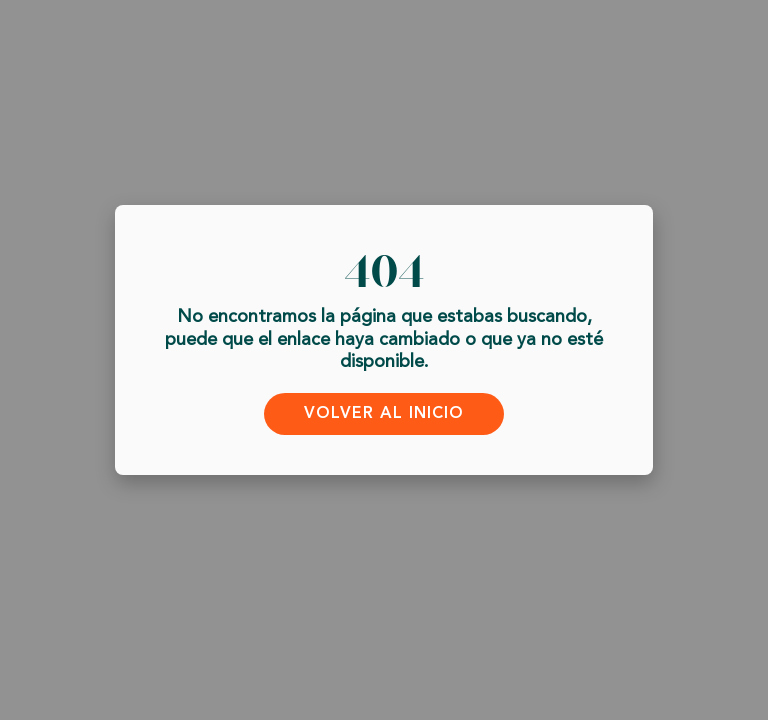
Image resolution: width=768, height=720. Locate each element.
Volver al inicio (384, 413)
